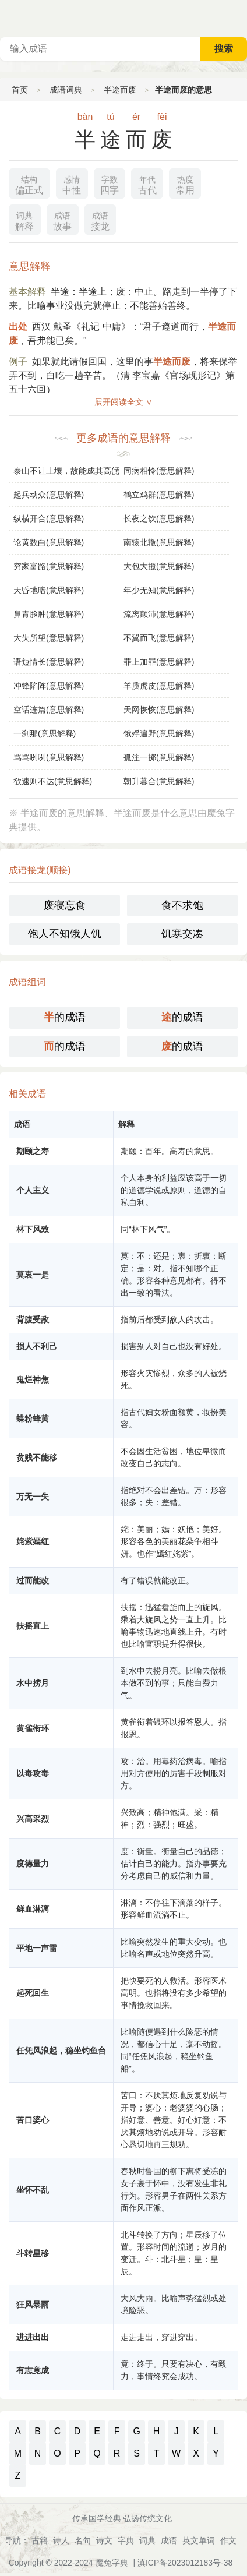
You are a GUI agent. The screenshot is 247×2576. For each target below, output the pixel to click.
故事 (62, 220)
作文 (228, 2540)
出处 (18, 326)
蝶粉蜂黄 (32, 1418)
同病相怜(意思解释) (158, 470)
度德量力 (32, 1863)
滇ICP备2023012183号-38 (184, 2562)
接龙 (100, 220)
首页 (20, 90)
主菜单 (237, 17)
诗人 (61, 2540)
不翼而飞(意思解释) (158, 638)
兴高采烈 (32, 1818)
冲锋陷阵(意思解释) (48, 685)
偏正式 (29, 183)
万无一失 (32, 1496)
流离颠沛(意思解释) (158, 614)
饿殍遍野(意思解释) (158, 733)
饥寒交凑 (182, 934)
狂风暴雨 (32, 2304)
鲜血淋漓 (32, 1909)
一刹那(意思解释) (44, 733)
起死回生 (32, 1993)
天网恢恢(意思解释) (158, 709)
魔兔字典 (112, 2562)
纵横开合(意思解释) (48, 518)
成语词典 (66, 90)
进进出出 (32, 2337)
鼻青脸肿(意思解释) (48, 614)
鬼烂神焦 (32, 1379)
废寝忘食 (65, 905)
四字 (109, 183)
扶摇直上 (32, 1626)
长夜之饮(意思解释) (158, 518)
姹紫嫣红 (32, 1541)
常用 (185, 183)
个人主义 (32, 1190)
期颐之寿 (32, 1151)
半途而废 (120, 90)
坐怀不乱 (32, 2189)
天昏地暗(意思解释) (48, 590)
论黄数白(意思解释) (48, 542)
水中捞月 (32, 1683)
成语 (169, 2540)
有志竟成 (32, 2370)
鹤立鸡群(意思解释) (158, 494)
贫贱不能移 (36, 1457)
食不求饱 (182, 905)
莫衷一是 (32, 1274)
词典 (147, 2540)
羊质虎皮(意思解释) (158, 685)
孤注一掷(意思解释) (158, 757)
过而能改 (32, 1580)
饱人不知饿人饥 (64, 934)
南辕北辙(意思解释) (158, 542)
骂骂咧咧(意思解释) (48, 757)
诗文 (104, 2540)
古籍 (39, 2540)
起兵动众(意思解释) (48, 494)
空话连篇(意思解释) (48, 709)
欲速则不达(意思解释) (52, 781)
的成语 (65, 1017)
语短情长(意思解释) (48, 661)
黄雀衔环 (32, 1728)
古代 (147, 183)
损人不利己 (36, 1346)
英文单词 (198, 2540)
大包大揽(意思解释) (158, 566)
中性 (71, 183)
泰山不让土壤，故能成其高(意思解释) (66, 470)
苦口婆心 (32, 2120)
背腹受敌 (32, 1319)
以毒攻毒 (32, 1773)
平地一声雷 (36, 1948)
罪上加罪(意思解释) (158, 661)
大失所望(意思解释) (48, 638)
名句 (83, 2540)
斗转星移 (32, 2253)
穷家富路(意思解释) (48, 566)
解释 (24, 220)
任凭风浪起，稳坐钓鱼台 (61, 2050)
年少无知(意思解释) (158, 590)
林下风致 (32, 1229)
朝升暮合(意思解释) (158, 781)
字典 (126, 2540)
